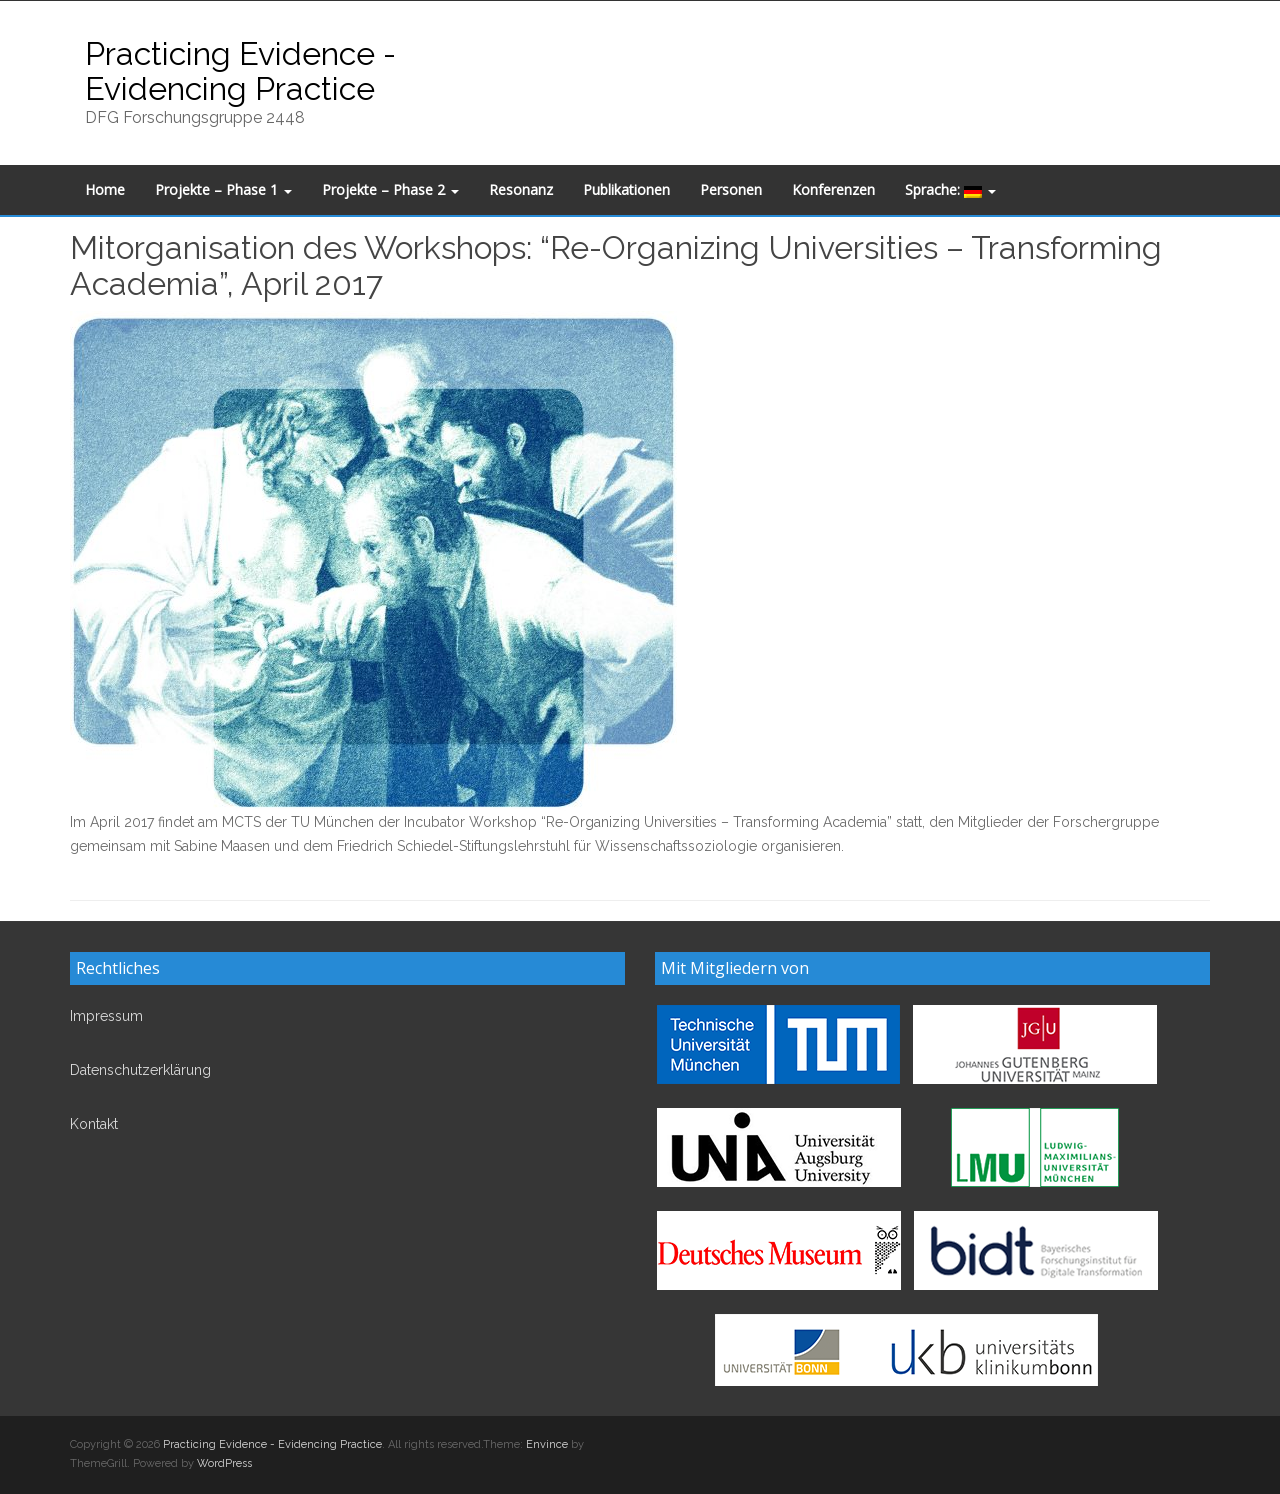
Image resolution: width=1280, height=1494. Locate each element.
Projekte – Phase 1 (223, 189)
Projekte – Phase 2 (390, 189)
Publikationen (626, 189)
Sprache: (950, 189)
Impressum (106, 1016)
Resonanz (521, 189)
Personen (731, 189)
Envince (547, 1444)
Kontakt (94, 1124)
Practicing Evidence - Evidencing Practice (240, 71)
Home (105, 189)
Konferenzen (833, 189)
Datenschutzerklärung (140, 1070)
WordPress (224, 1463)
